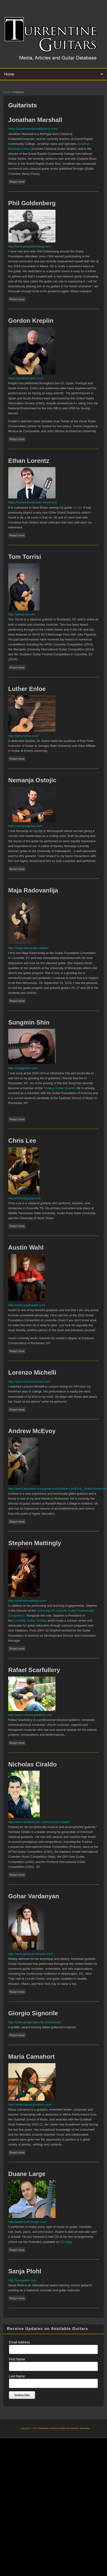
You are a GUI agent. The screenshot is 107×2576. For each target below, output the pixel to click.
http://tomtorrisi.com (21, 614)
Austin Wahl (25, 1247)
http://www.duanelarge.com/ (27, 2222)
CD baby (66, 2242)
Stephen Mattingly (34, 1543)
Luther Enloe (27, 688)
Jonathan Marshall (35, 119)
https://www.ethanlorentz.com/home (32, 502)
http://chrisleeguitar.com (24, 1198)
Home (6, 92)
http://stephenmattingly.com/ (27, 1600)
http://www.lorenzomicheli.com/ (29, 1381)
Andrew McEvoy (32, 1430)
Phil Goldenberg (32, 203)
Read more (17, 181)
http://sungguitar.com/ (23, 1068)
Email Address (19, 2342)
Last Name (17, 2376)
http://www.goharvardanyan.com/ (30, 1954)
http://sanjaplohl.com (22, 2280)
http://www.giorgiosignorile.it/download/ (34, 2022)
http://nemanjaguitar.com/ (25, 826)
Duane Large (27, 2173)
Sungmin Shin (29, 1022)
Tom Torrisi (24, 556)
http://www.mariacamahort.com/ (29, 2104)
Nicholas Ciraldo (32, 1764)
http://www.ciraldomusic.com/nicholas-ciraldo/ (39, 1822)
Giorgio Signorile (33, 2013)
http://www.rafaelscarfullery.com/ (30, 1715)
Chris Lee (22, 1140)
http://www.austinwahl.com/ (26, 1305)
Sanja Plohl (24, 2271)
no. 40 (77, 507)
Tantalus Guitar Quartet (59, 1088)
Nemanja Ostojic (32, 780)
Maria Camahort (31, 2056)
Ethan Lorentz (28, 460)
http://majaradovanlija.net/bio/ (28, 948)
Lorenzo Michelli (32, 1372)
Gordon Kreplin (30, 320)
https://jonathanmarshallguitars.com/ (33, 128)
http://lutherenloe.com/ (23, 736)
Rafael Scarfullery (34, 1669)
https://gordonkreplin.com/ (26, 378)
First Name (17, 2359)
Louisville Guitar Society (29, 1620)
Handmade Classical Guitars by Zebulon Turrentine (64, 2428)
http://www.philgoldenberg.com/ (29, 246)
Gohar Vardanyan (33, 1896)
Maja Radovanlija (33, 890)
